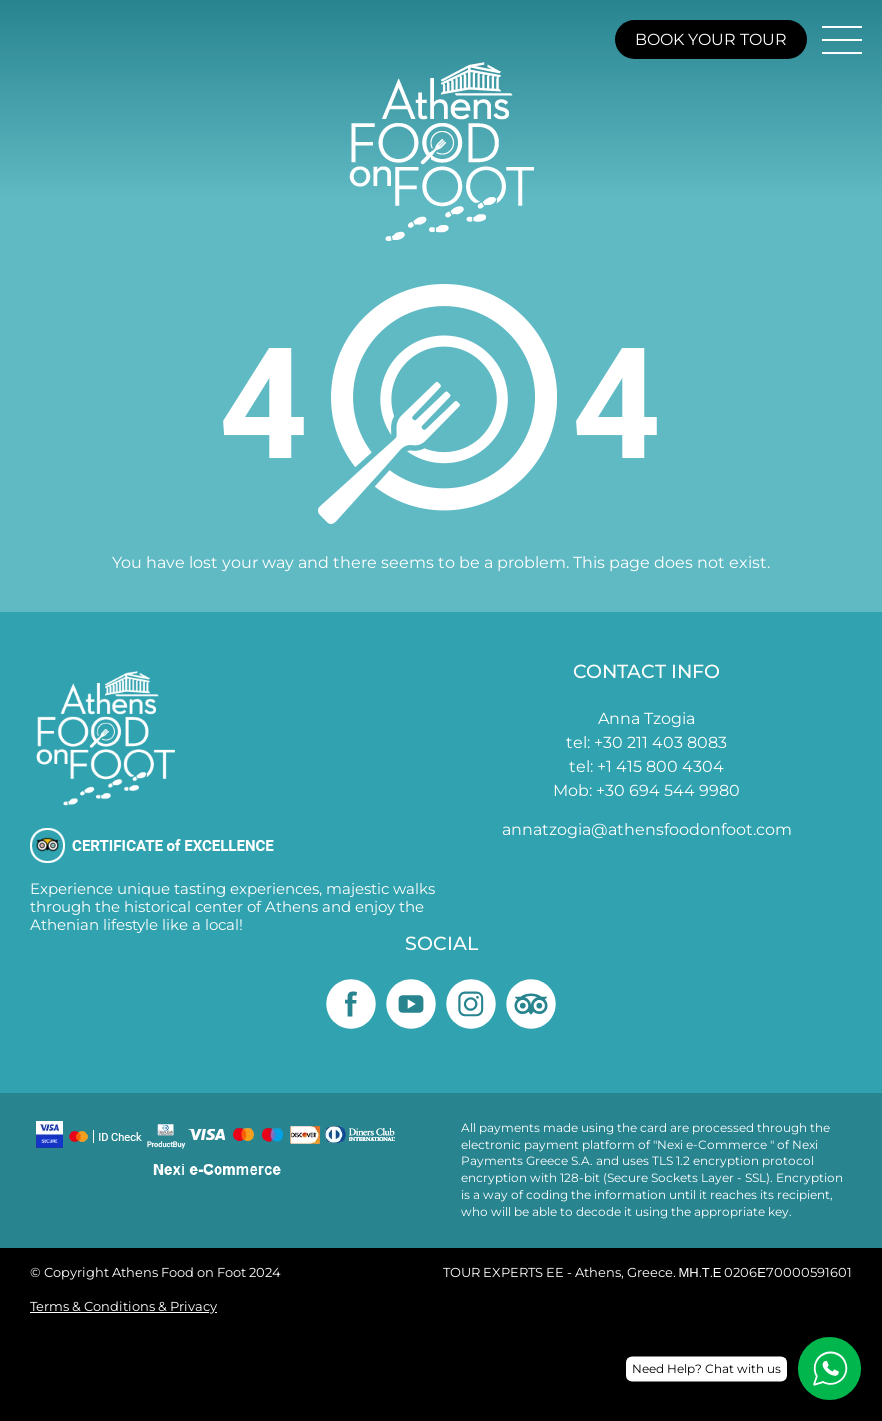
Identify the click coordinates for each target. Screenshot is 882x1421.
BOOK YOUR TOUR (711, 39)
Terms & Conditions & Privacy (123, 1306)
